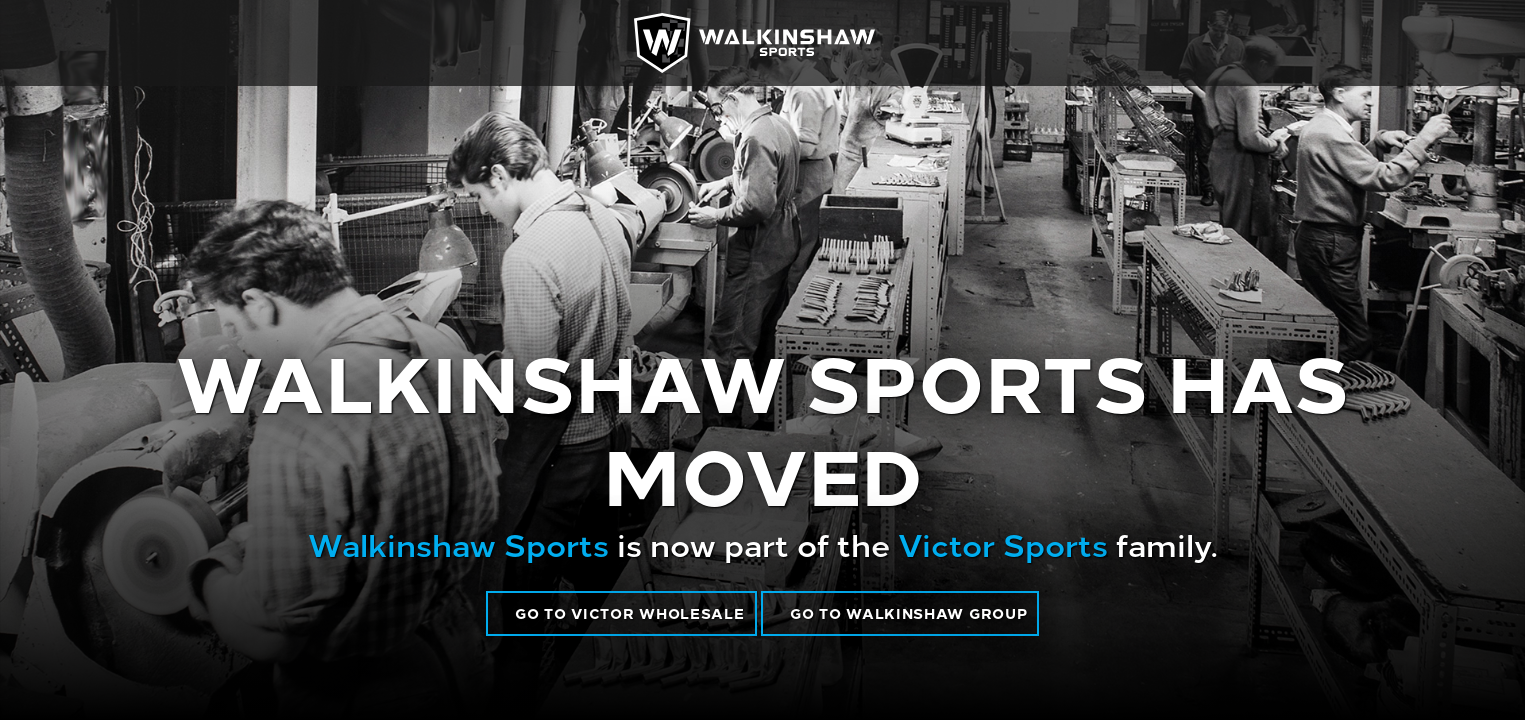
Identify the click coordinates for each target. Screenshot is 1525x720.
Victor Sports (1003, 543)
